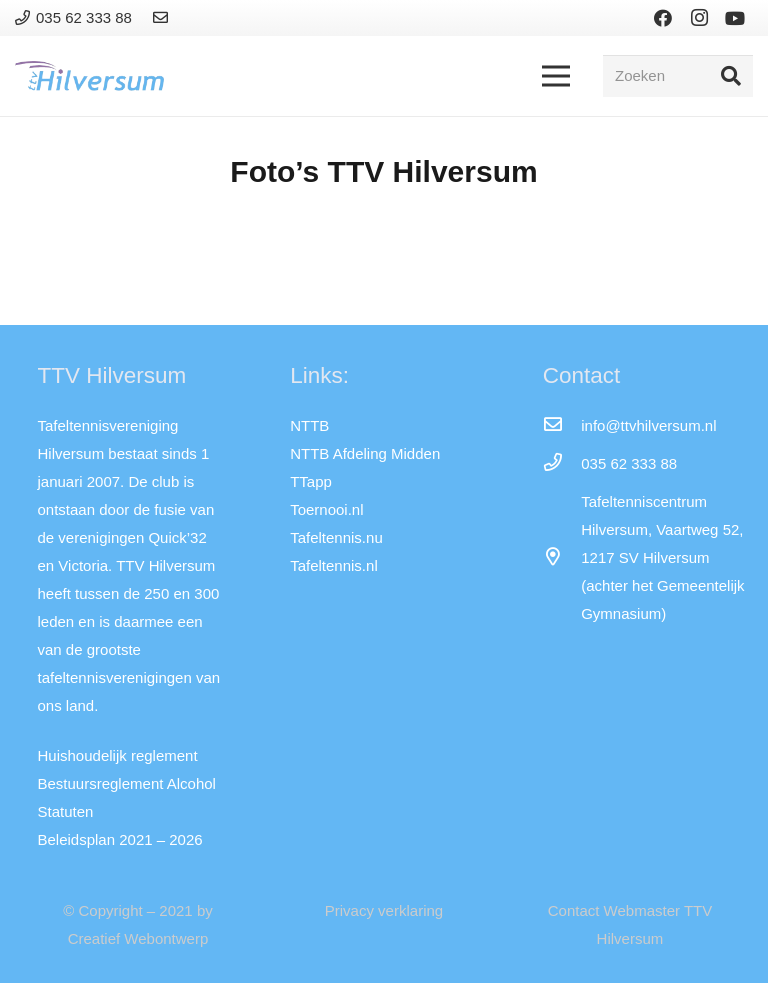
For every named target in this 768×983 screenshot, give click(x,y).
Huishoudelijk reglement (118, 755)
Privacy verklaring (384, 910)
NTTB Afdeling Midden (365, 453)
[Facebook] (663, 18)
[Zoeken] (678, 76)
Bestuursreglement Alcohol (127, 783)
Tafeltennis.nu (336, 537)
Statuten (66, 811)
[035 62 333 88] (562, 464)
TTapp (311, 481)
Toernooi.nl (326, 509)
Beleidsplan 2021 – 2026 (120, 839)
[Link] (163, 17)
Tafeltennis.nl (334, 565)
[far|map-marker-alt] (562, 558)
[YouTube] (735, 18)
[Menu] (556, 76)
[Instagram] (699, 18)
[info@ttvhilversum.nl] (562, 426)
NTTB (309, 425)
